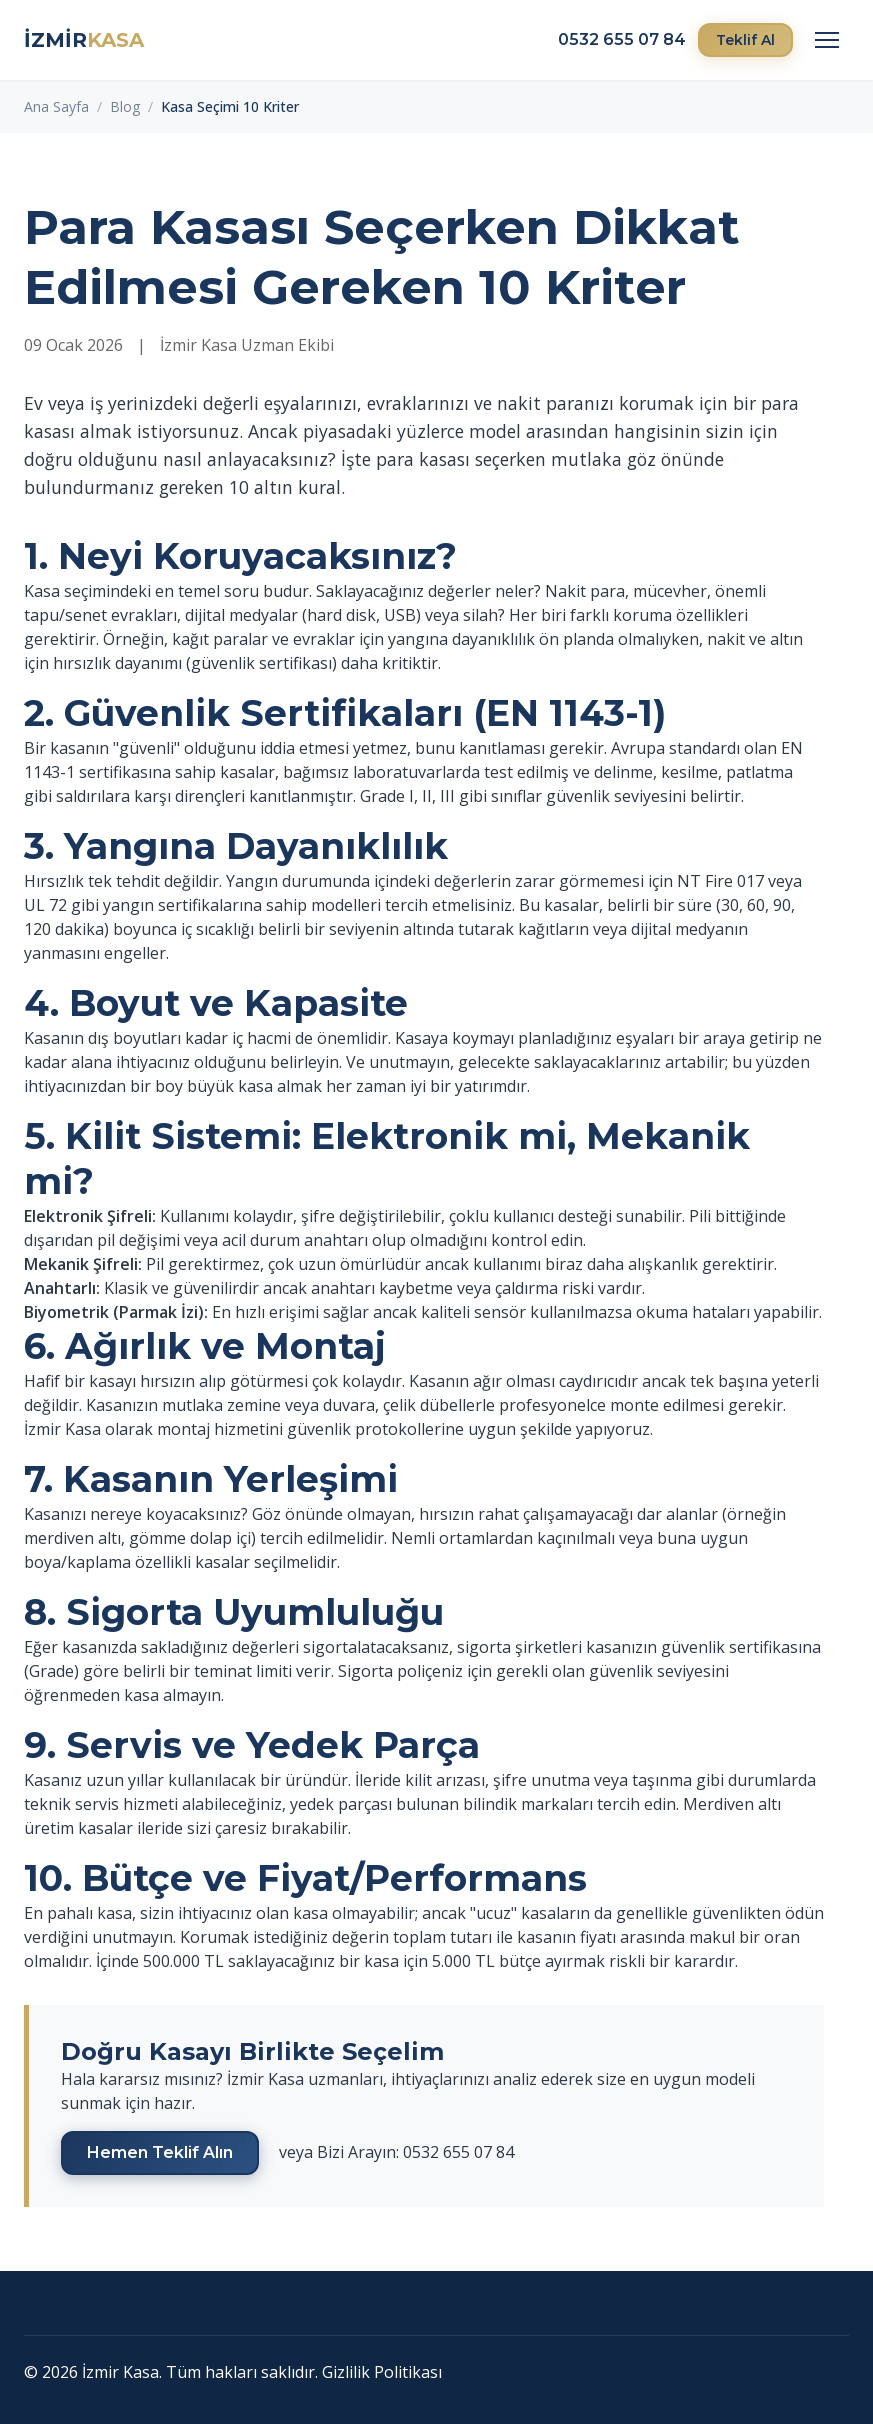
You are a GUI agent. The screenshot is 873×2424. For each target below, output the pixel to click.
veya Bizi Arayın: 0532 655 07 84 (396, 2152)
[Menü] (827, 40)
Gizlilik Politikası (382, 2372)
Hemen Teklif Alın (160, 2152)
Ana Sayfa (56, 106)
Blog (125, 106)
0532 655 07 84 (622, 39)
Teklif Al (745, 40)
